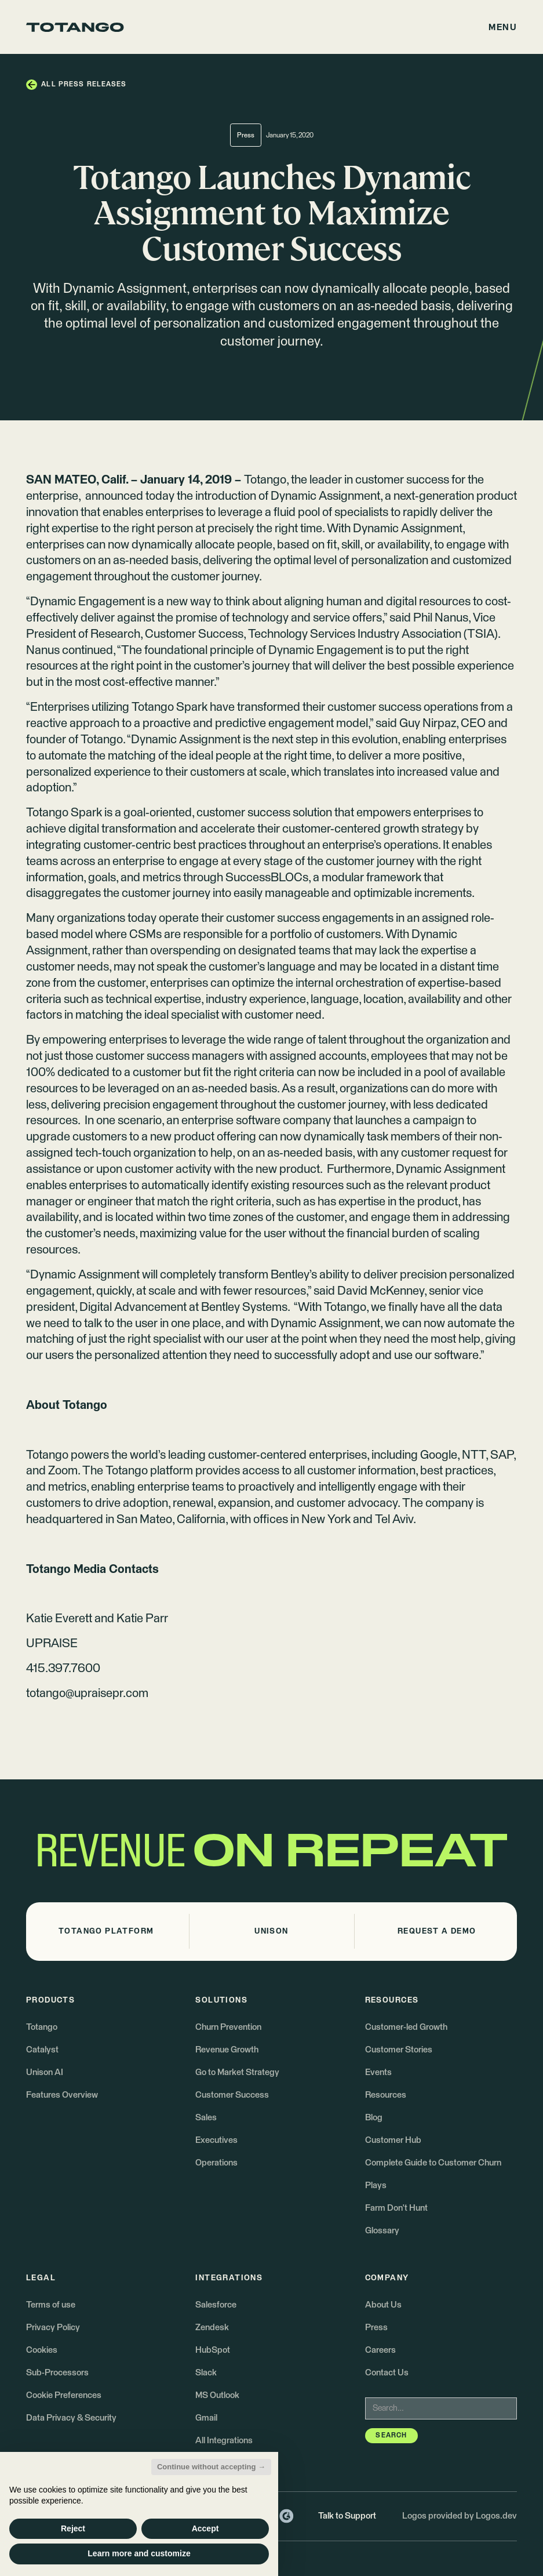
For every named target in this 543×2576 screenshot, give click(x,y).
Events (378, 2072)
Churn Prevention (228, 2027)
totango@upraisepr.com (87, 1693)
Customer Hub (393, 2140)
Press (376, 2327)
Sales (206, 2117)
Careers (380, 2350)
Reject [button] (73, 2528)
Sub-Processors (57, 2372)
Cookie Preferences (63, 2395)
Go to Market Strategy (237, 2072)
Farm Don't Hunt (396, 2208)
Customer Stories (398, 2049)
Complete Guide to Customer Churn (433, 2163)
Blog (373, 2117)
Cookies (41, 2350)
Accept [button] (205, 2528)
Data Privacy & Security (71, 2418)
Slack (206, 2372)
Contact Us (387, 2372)
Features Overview (62, 2095)
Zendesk (212, 2327)
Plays (376, 2185)
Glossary (382, 2230)
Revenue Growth (226, 2049)
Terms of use (50, 2305)
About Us (383, 2305)
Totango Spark (64, 813)
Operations (216, 2163)
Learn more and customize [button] (139, 2553)
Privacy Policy (53, 2327)
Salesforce (215, 2305)
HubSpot (212, 2350)
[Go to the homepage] (75, 27)
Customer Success (232, 2095)
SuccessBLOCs (266, 878)
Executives (216, 2140)
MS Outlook (217, 2395)
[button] (503, 27)
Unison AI (44, 2072)
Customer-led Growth (406, 2027)
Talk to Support (347, 2516)
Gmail (206, 2418)
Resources (385, 2095)
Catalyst (42, 2049)
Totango (265, 480)
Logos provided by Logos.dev (459, 2516)
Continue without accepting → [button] (211, 2466)
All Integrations (224, 2440)
